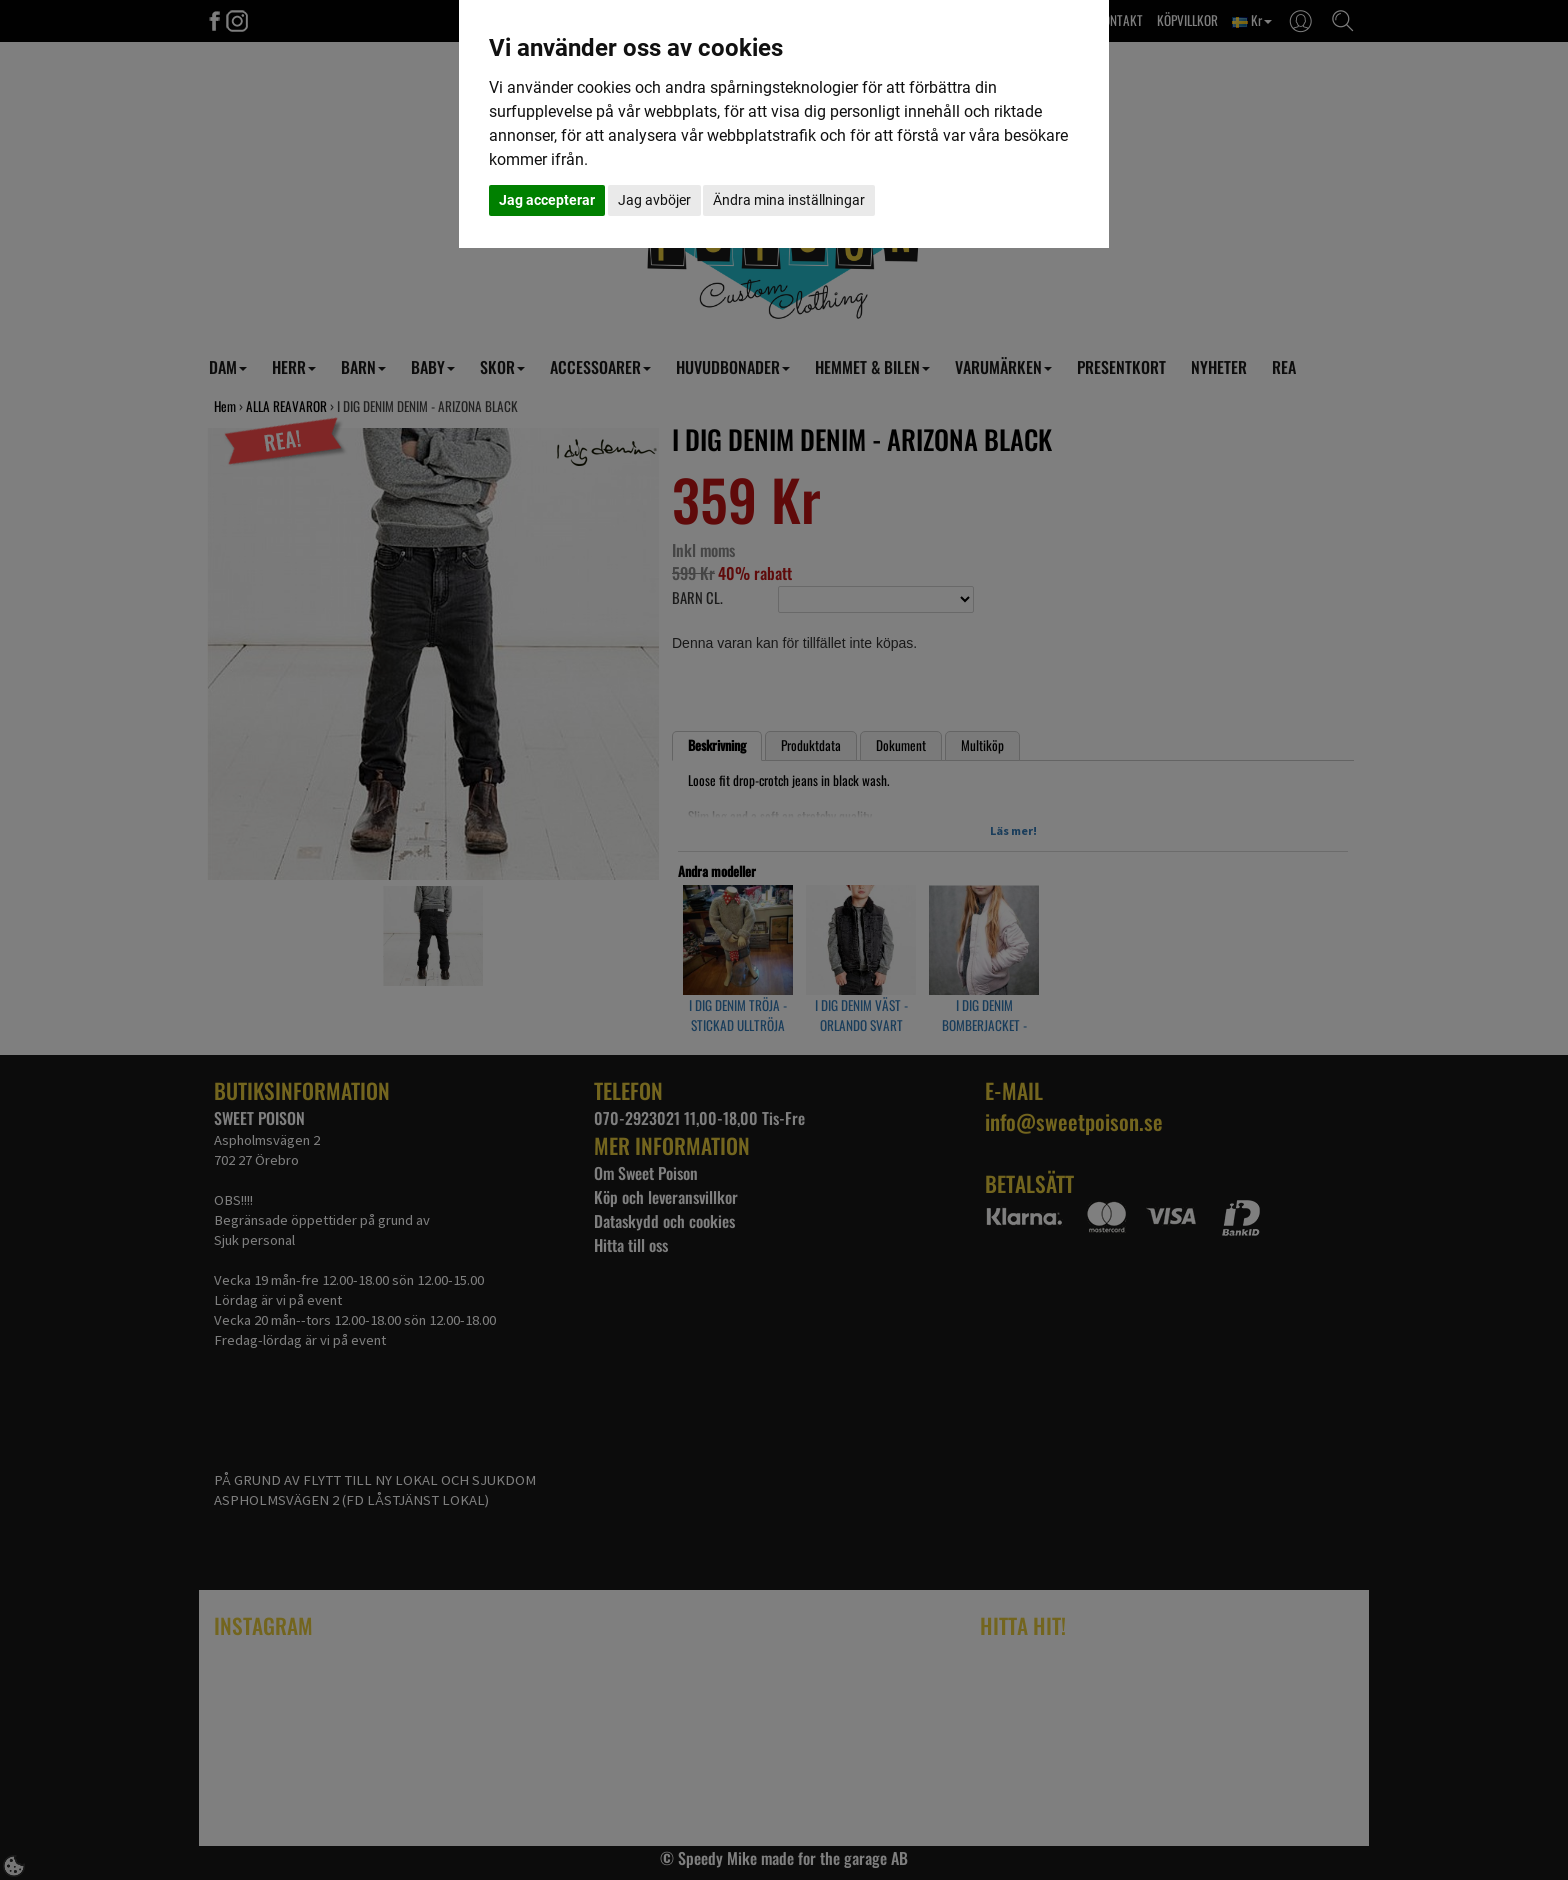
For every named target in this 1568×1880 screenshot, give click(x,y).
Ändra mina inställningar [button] (789, 200)
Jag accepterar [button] (547, 200)
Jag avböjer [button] (654, 200)
